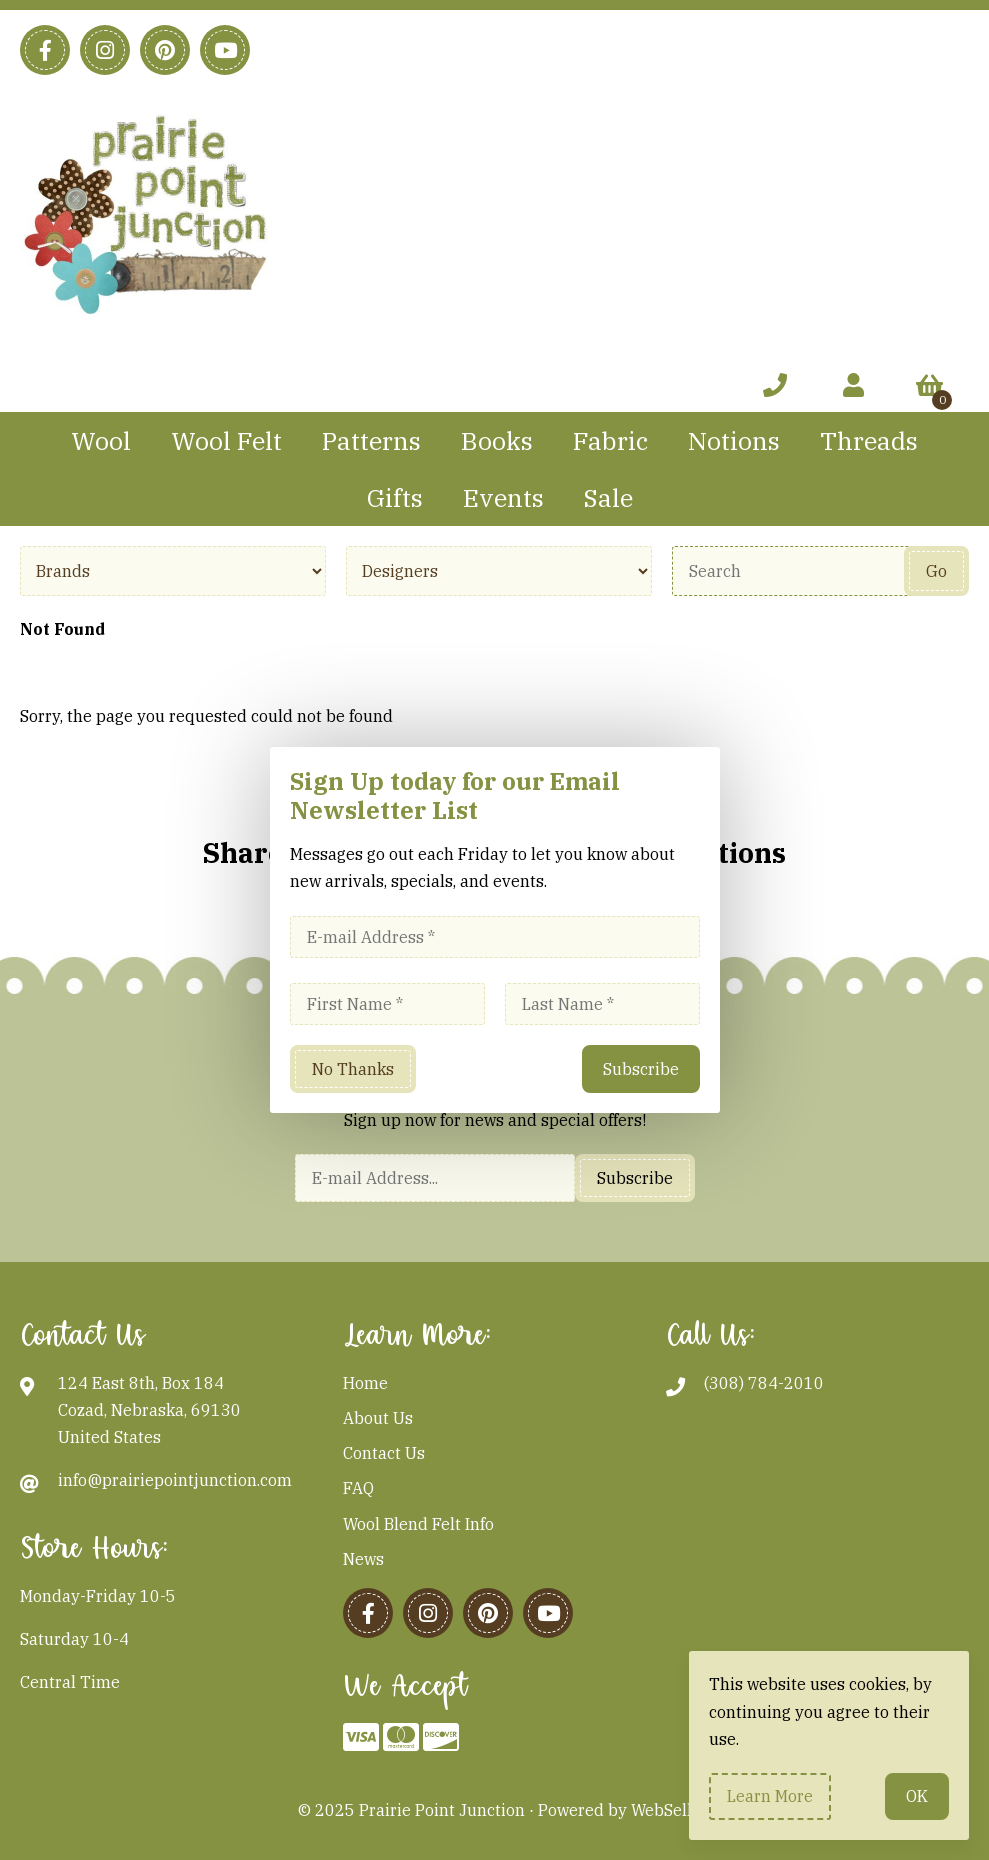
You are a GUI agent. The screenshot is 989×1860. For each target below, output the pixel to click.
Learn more (770, 1796)
